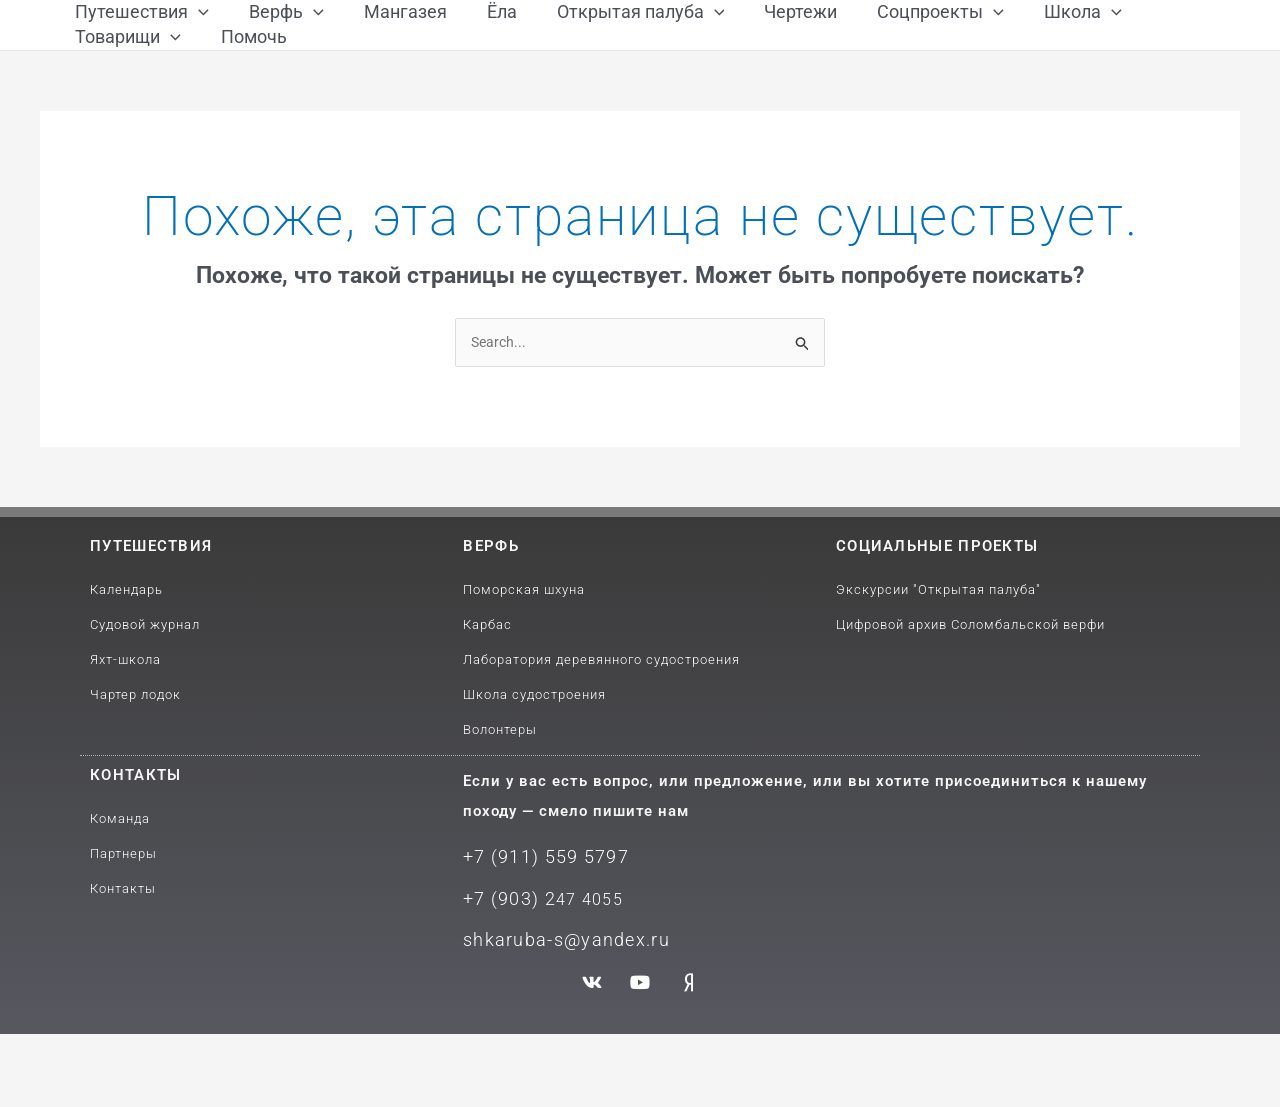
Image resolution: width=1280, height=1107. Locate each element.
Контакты (135, 857)
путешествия (151, 628)
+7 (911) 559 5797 (539, 937)
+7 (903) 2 (505, 975)
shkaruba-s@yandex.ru (557, 1013)
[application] (198, 32)
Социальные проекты (937, 628)
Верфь (491, 628)
